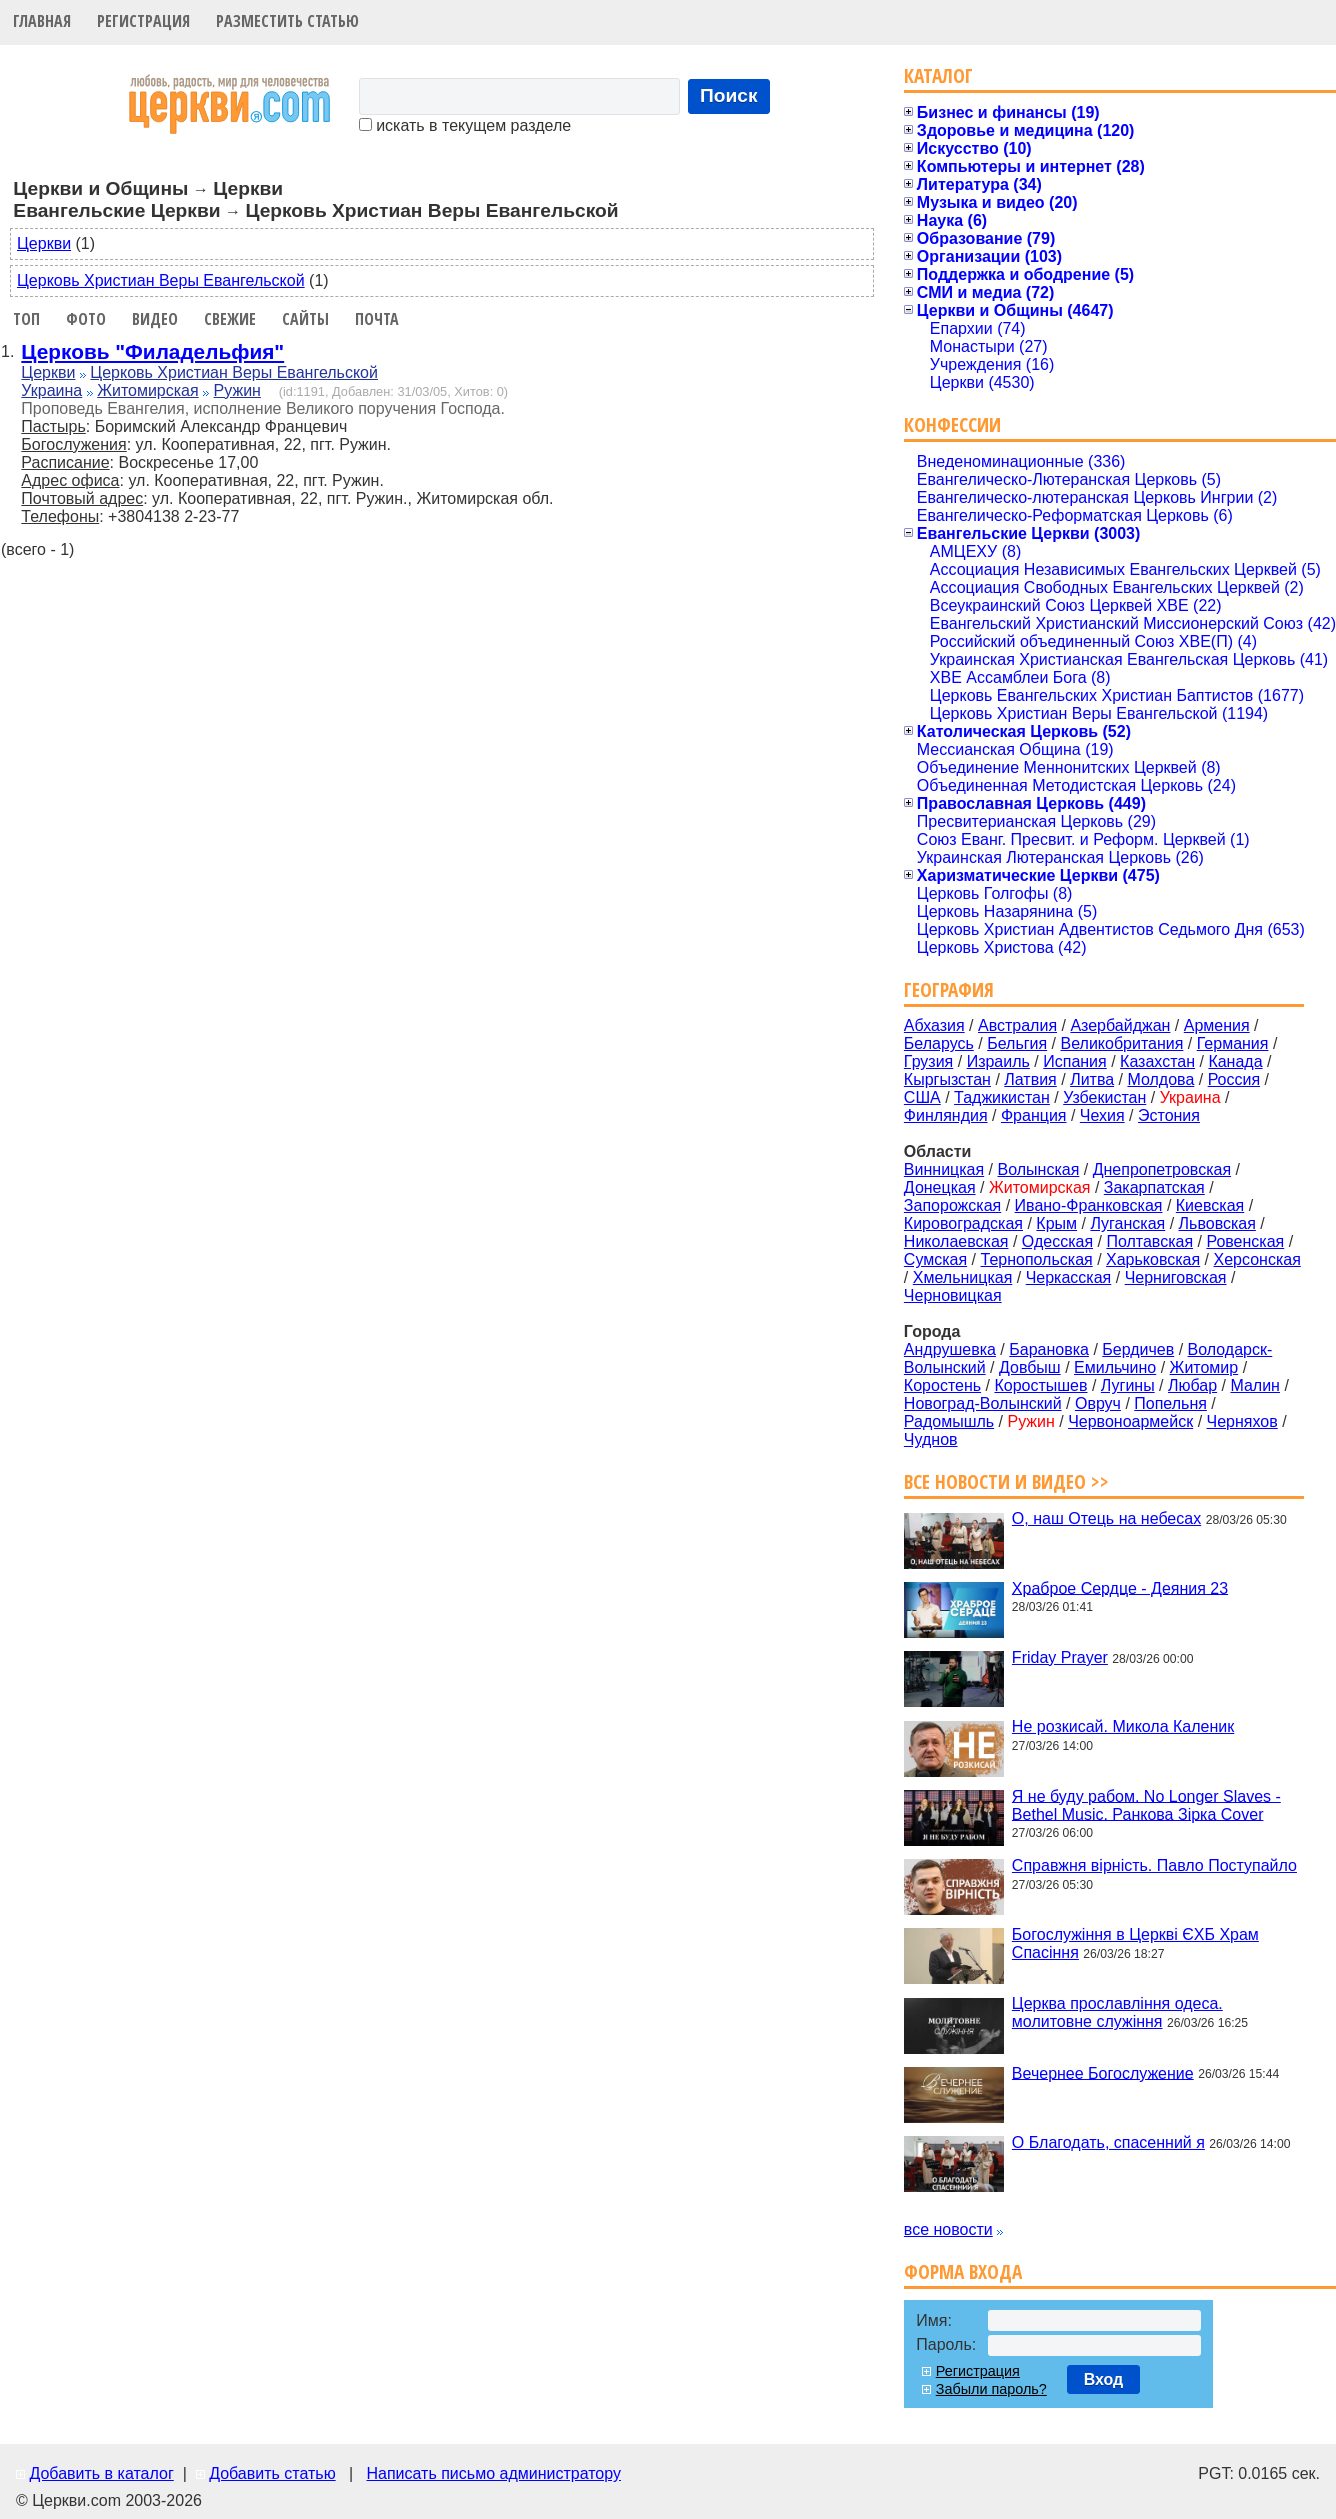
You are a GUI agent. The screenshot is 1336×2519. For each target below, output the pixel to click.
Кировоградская (963, 1223)
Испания (1075, 1061)
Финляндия (946, 1115)
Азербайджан (1120, 1025)
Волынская (1039, 1169)
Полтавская (1149, 1241)
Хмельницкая (963, 1277)
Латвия (1030, 1079)
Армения (1217, 1025)
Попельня (1170, 1403)
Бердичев (1138, 1349)
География (949, 989)
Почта (377, 319)
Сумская (935, 1259)
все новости (948, 2229)
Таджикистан (1002, 1097)
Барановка (1049, 1349)
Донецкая (940, 1187)
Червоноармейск (1130, 1421)
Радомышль (949, 1421)
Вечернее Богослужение (1103, 2072)
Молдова (1160, 1079)
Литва (1092, 1079)
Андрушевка (950, 1349)
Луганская (1127, 1223)
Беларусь (939, 1043)
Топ (26, 319)
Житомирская (148, 390)
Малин (1255, 1385)
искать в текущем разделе (465, 125)
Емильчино (1115, 1367)
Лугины (1128, 1385)
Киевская (1210, 1205)
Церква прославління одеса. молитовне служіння (1117, 2012)
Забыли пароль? (991, 2389)
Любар (1192, 1385)
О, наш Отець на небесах (1106, 1518)
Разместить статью (287, 21)
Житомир (1204, 1367)
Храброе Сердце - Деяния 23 (1120, 1587)
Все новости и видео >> (1006, 1481)
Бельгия (1017, 1043)
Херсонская (1257, 1259)
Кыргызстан (947, 1079)
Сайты (305, 319)
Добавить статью (272, 2473)
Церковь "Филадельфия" (152, 351)
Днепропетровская (1162, 1169)
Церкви (44, 243)
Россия (1234, 1079)
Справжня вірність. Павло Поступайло (1154, 1865)
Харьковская (1153, 1259)
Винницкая (944, 1169)
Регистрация (143, 21)
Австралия (1017, 1025)
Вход (1104, 2379)
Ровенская (1245, 1241)
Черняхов (1242, 1421)
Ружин (237, 390)
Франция (1034, 1115)
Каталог (938, 75)
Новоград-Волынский (983, 1403)
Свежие (230, 319)
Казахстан (1157, 1061)
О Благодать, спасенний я (1108, 2142)
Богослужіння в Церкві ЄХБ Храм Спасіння (1135, 1943)
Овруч (1098, 1403)
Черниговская (1176, 1277)
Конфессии (952, 424)
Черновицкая (953, 1295)
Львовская (1217, 1223)
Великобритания (1122, 1043)
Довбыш (1030, 1367)
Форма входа (963, 2271)
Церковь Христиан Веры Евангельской (161, 280)
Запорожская (952, 1205)
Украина (51, 390)
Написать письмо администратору (493, 2473)
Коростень (942, 1385)
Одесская (1057, 1241)
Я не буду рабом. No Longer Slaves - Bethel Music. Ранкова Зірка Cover (1146, 1804)
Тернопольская (1037, 1259)
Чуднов (931, 1439)
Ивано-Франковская (1089, 1205)
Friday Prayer (1060, 1657)
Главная (42, 21)
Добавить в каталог (101, 2473)
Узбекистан (1104, 1097)
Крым (1056, 1223)
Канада (1235, 1061)
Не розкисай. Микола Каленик (1123, 1726)
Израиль (998, 1061)
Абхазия (934, 1025)
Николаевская (956, 1241)
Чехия (1102, 1115)
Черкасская (1069, 1277)
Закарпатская (1154, 1187)
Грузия (928, 1061)
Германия (1233, 1043)
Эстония (1169, 1115)
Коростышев (1040, 1385)
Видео (155, 319)
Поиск (729, 95)
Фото (86, 319)
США (922, 1097)
